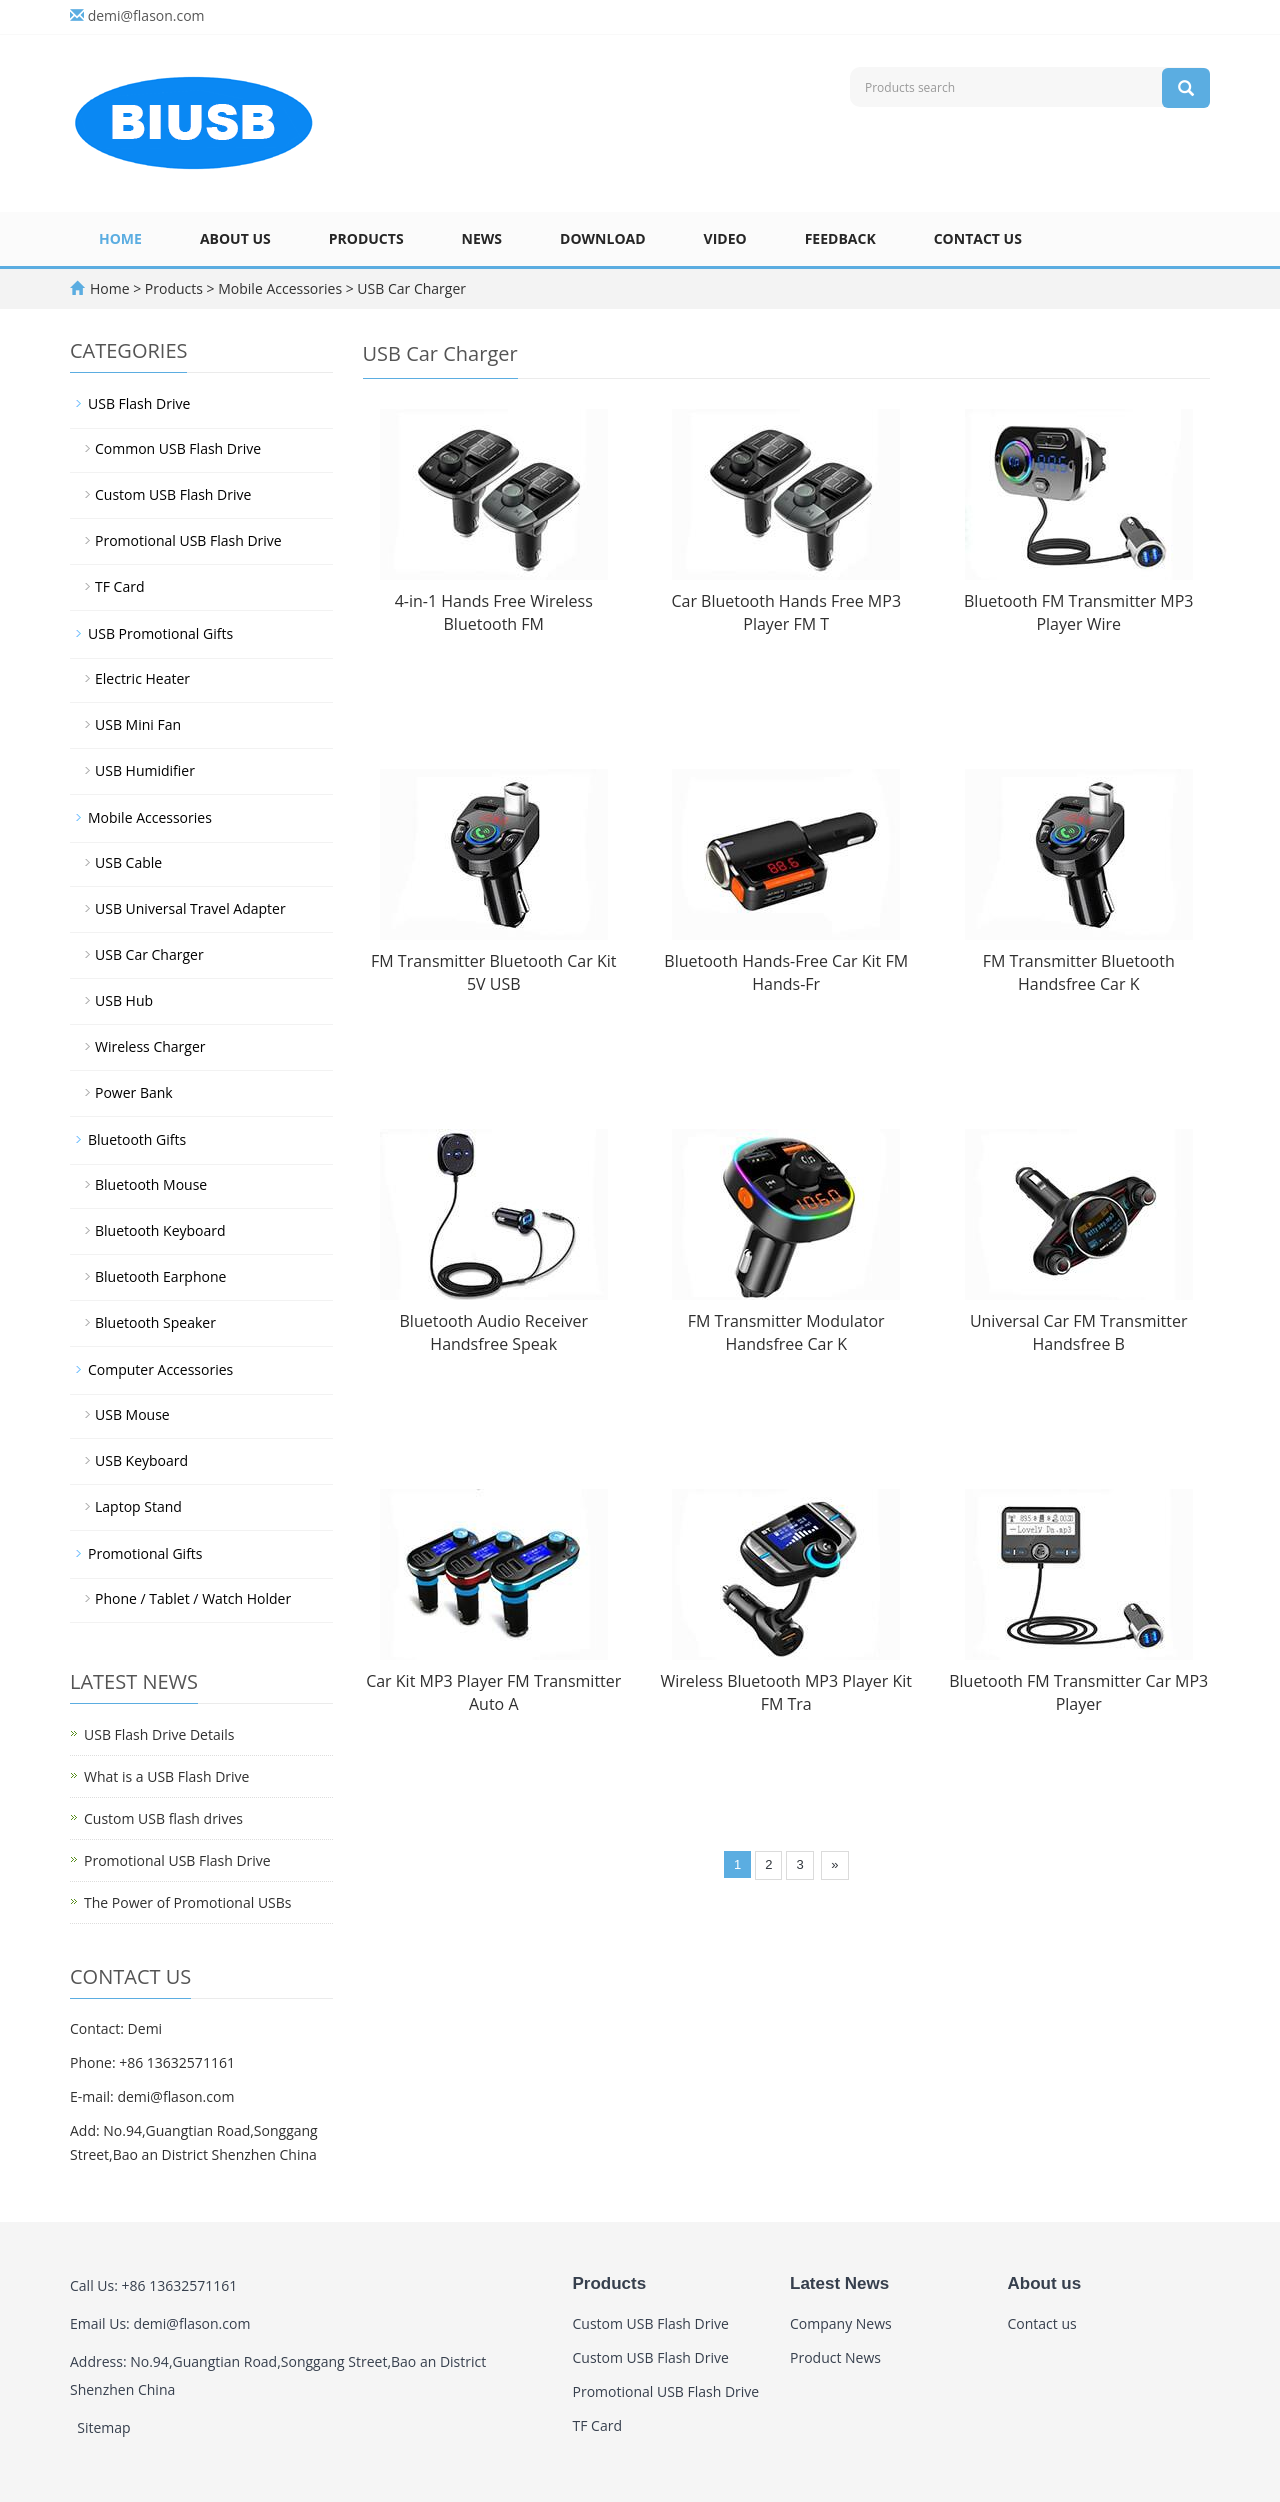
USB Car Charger (410, 288)
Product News (835, 2357)
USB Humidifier (145, 770)
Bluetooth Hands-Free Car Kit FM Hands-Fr (786, 972)
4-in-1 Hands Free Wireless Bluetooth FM (494, 612)
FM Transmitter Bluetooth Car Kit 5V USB (493, 972)
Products (366, 238)
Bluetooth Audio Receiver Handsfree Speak (494, 1332)
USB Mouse (132, 1414)
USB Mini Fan (138, 724)
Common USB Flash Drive (178, 448)
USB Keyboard (141, 1460)
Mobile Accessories (280, 288)
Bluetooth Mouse (151, 1184)
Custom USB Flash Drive (173, 494)
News (482, 238)
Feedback (840, 238)
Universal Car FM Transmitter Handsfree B (1079, 1332)
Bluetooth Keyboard (160, 1230)
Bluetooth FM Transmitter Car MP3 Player (1078, 1692)
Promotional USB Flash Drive (188, 540)
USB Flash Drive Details (159, 1734)
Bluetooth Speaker (155, 1322)
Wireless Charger (150, 1046)
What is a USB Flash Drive (166, 1776)
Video (725, 238)
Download (603, 238)
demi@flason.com (146, 15)
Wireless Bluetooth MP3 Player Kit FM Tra (786, 1692)
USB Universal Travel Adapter (190, 908)
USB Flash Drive (139, 403)
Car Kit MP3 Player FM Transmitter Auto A (493, 1692)
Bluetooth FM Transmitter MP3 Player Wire (1078, 612)
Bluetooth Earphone (160, 1276)
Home (120, 238)
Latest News (839, 2283)
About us (235, 238)
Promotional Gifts (145, 1553)
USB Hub (124, 1000)
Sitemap (103, 2427)
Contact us (978, 238)
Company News (841, 2323)
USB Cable (128, 862)
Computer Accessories (160, 1369)
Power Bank (134, 1092)
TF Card (119, 586)
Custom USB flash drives (163, 1818)
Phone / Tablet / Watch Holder (193, 1598)
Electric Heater (142, 678)
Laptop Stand (138, 1506)
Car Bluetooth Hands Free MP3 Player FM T (786, 612)
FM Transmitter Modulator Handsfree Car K (786, 1332)
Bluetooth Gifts (137, 1139)
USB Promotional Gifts (160, 633)
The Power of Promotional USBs (188, 1902)
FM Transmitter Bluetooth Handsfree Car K (1079, 972)
